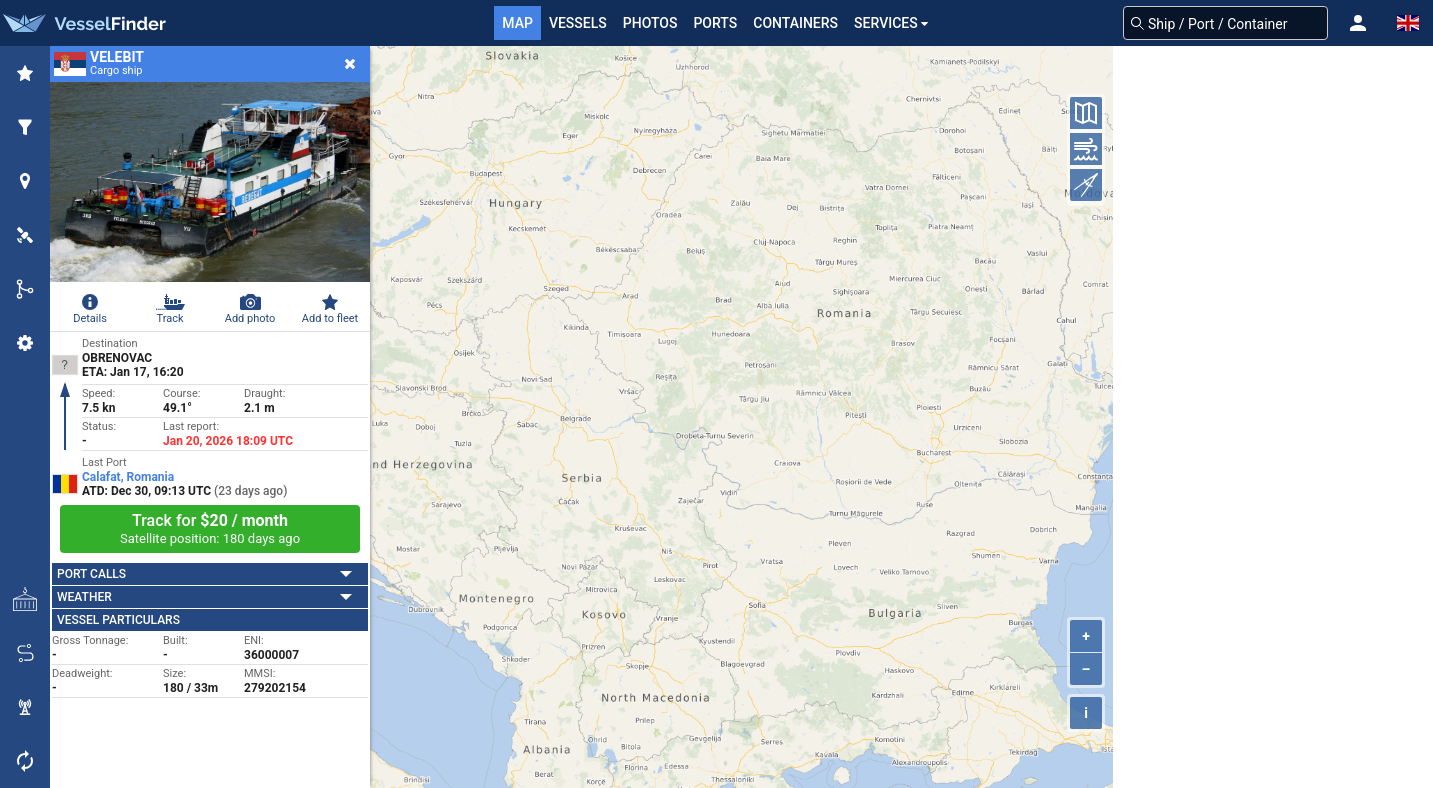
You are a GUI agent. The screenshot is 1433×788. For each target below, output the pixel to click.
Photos (650, 23)
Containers (795, 23)
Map (517, 23)
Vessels (578, 23)
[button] (1358, 23)
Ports (715, 23)
